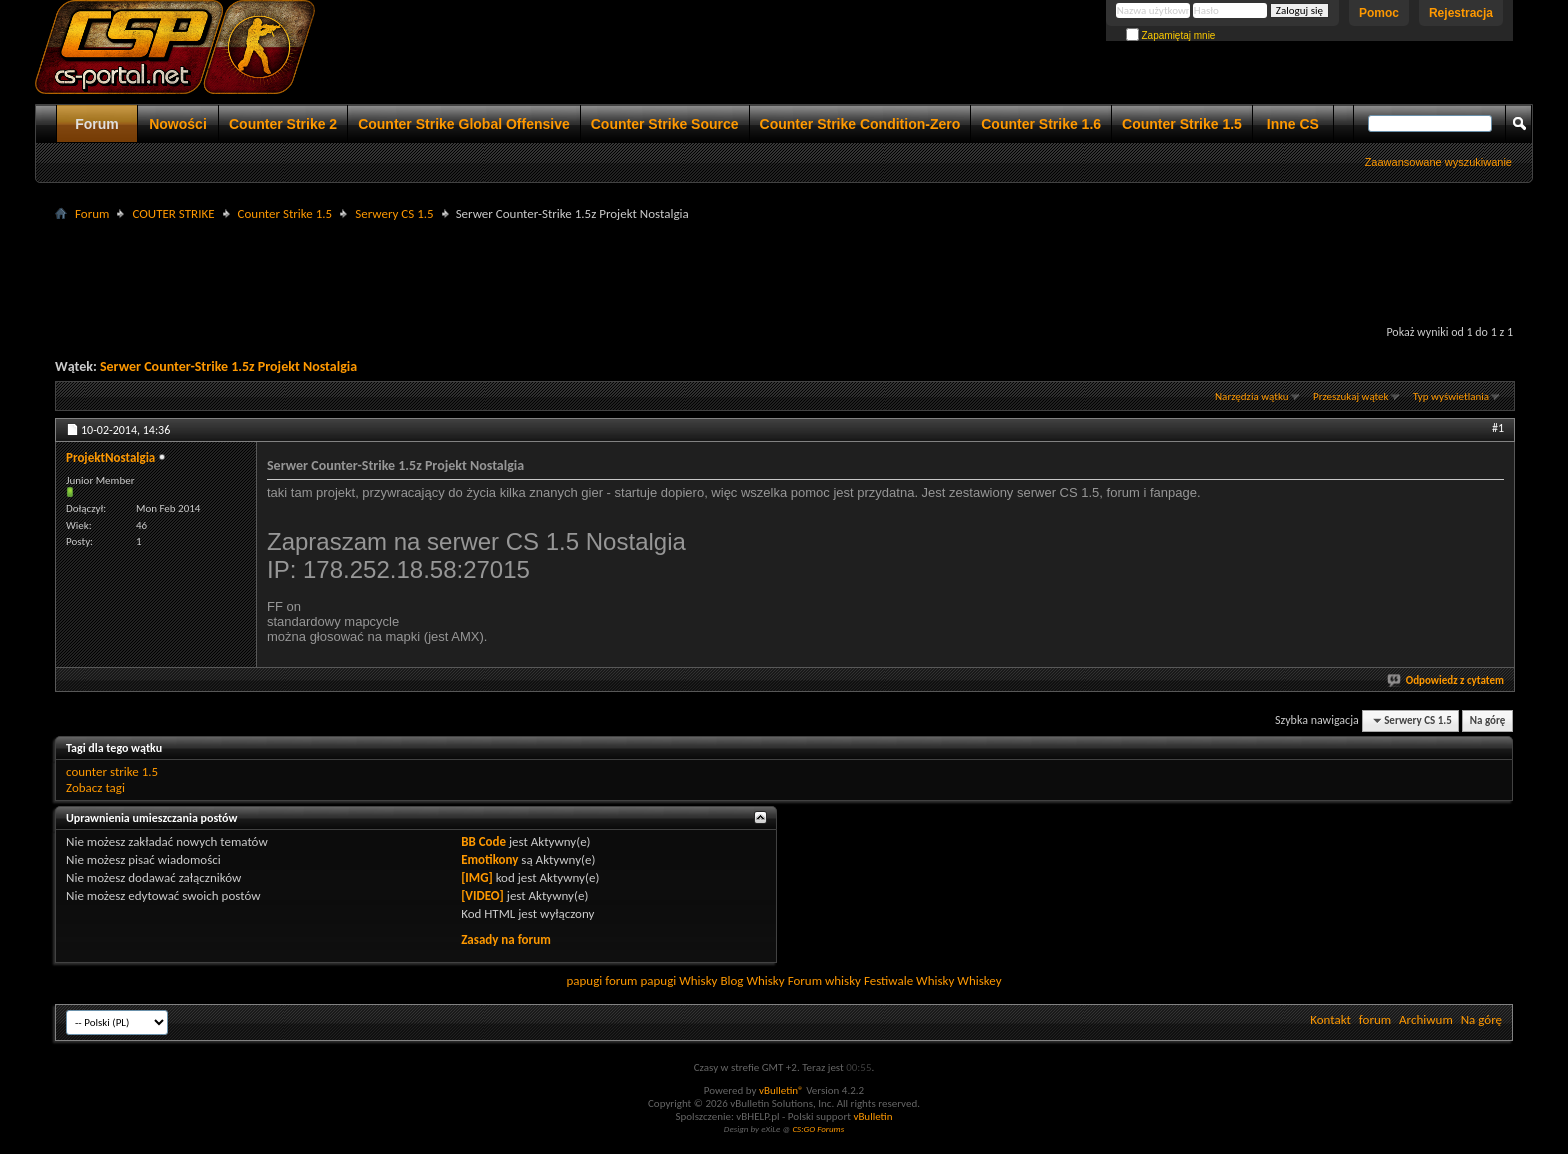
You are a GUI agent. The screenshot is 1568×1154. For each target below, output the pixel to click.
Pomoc (1379, 13)
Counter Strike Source (665, 124)
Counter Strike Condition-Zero (860, 124)
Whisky (698, 980)
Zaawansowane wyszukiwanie (1438, 162)
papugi (584, 980)
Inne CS (1293, 124)
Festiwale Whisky (909, 980)
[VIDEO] (482, 895)
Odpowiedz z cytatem (1446, 680)
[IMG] (477, 877)
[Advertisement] (784, 271)
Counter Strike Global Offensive (464, 124)
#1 (1498, 428)
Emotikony (489, 859)
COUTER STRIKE (173, 213)
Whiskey (979, 980)
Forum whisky (824, 980)
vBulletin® (781, 1090)
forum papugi (640, 980)
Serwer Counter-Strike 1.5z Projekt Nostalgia (228, 366)
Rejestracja (1461, 13)
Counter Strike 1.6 (1041, 124)
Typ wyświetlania (1451, 396)
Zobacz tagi (95, 787)
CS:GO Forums (818, 1128)
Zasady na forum (506, 939)
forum (1375, 1019)
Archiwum (1426, 1019)
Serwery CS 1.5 (394, 213)
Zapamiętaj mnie (1171, 35)
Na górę (1488, 720)
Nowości (178, 124)
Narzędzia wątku (1252, 396)
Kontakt (1330, 1019)
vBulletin (872, 1116)
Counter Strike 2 (283, 124)
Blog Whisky (752, 980)
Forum (97, 124)
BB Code (483, 841)
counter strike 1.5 (112, 771)
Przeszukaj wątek (1351, 396)
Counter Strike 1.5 (1182, 124)
